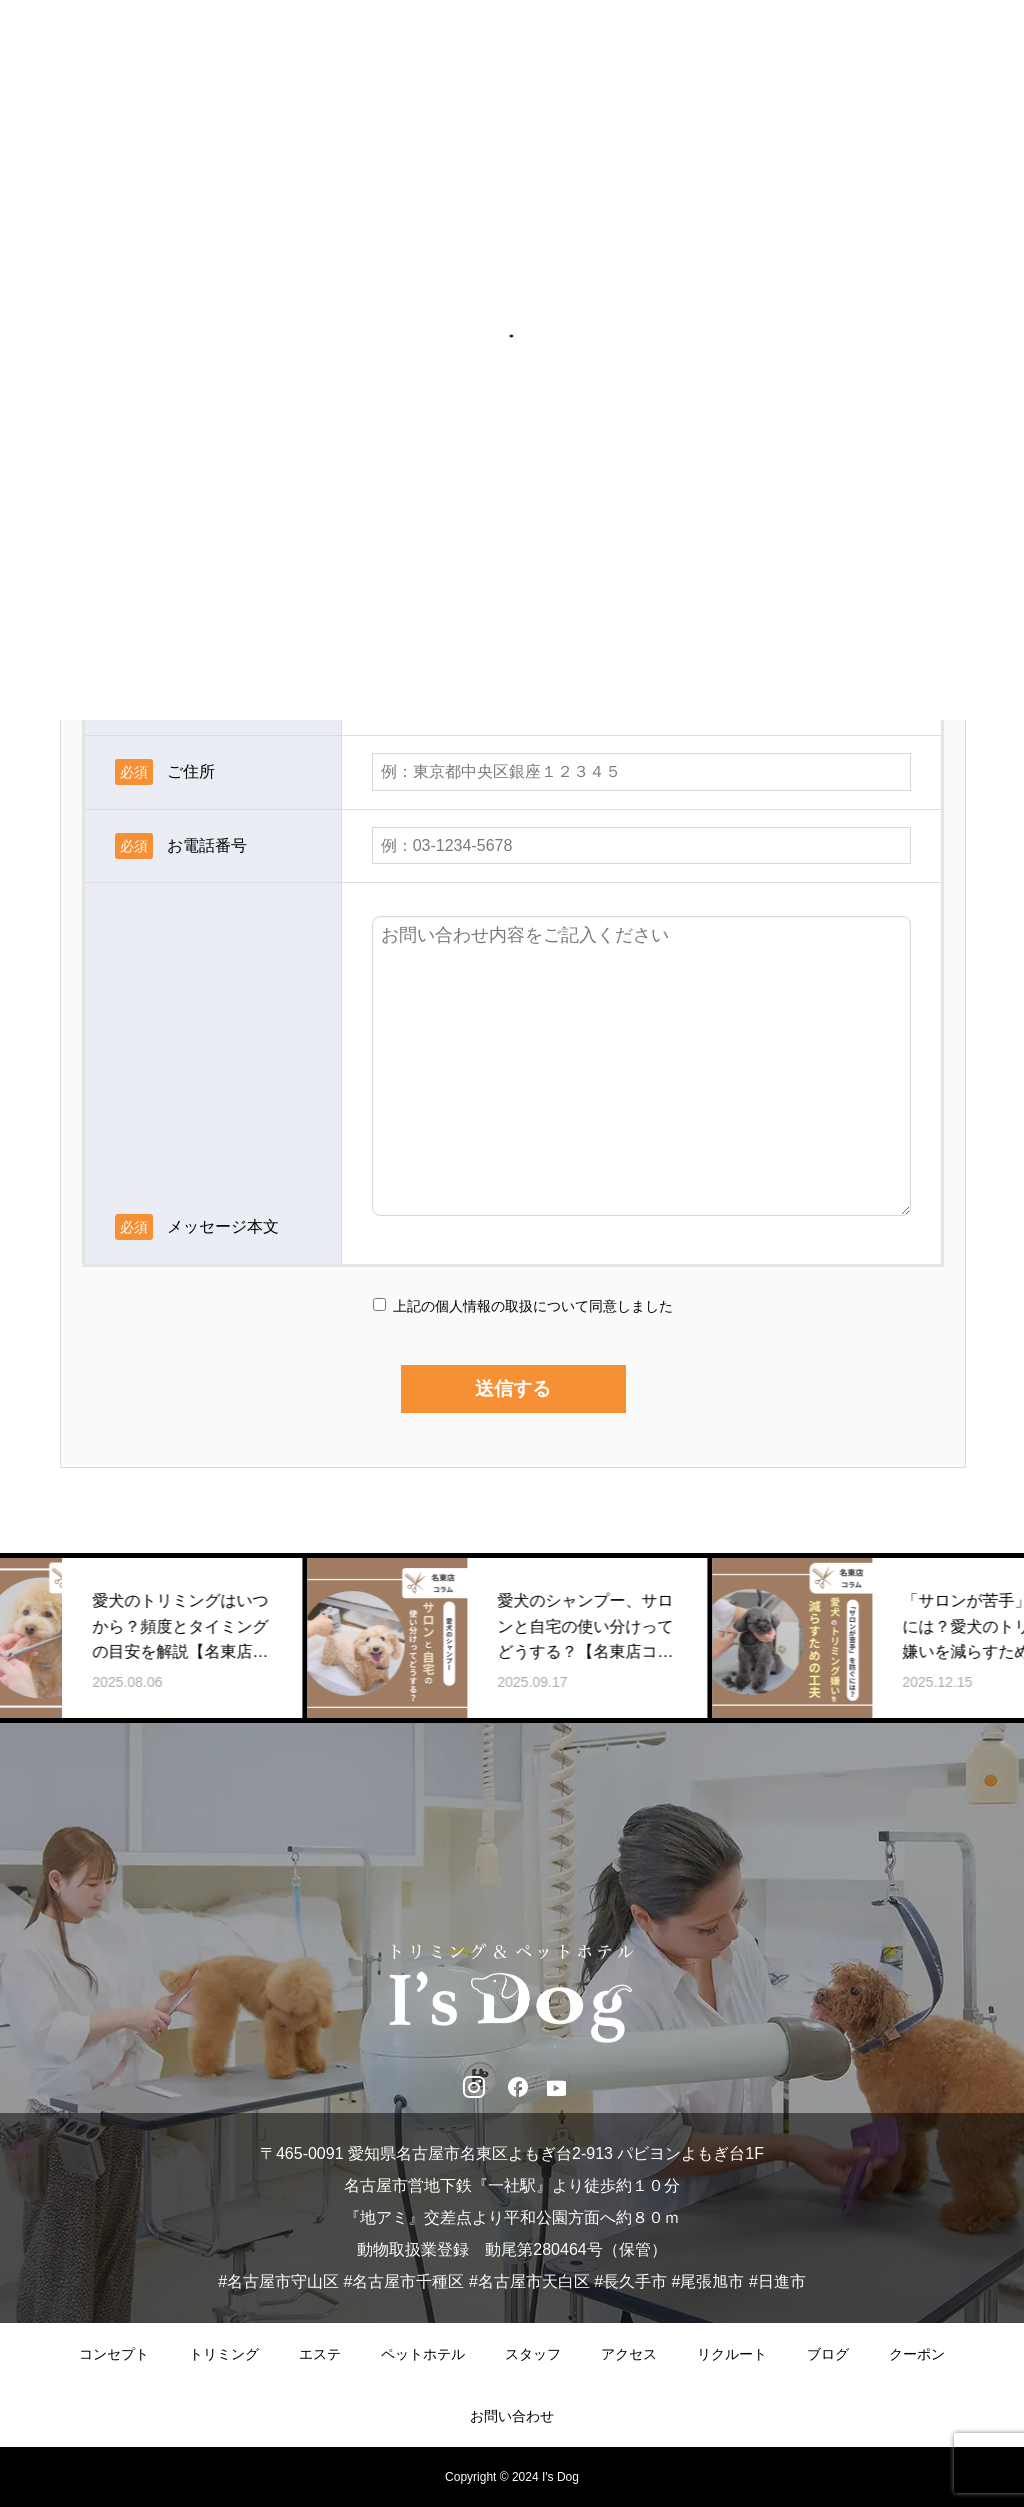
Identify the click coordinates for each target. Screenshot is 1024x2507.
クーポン (917, 2354)
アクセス (629, 2354)
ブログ (828, 2354)
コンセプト (114, 2354)
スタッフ (533, 2354)
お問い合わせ (512, 2416)
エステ (320, 2354)
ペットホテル (423, 2354)
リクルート (732, 2354)
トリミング (224, 2354)
